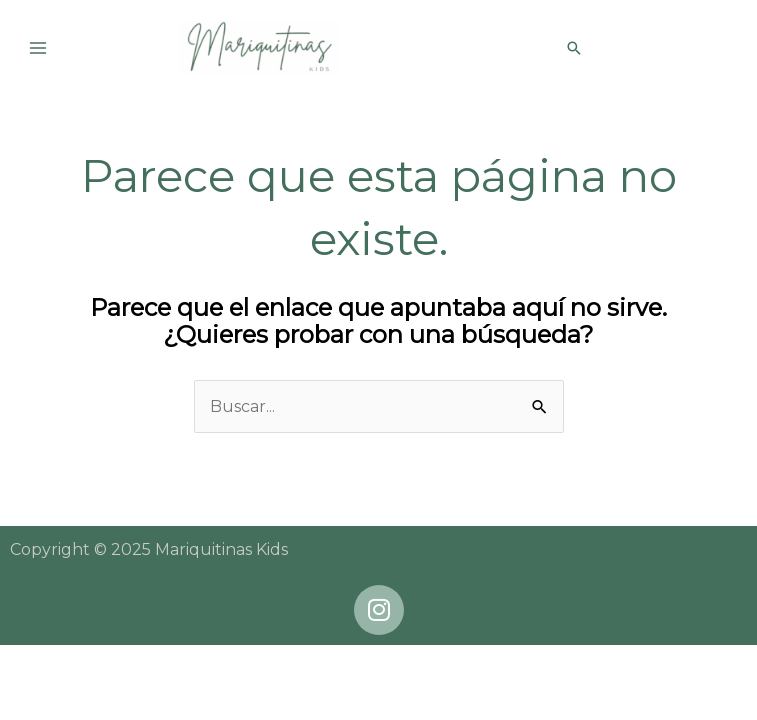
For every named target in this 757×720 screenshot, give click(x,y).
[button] (574, 48)
